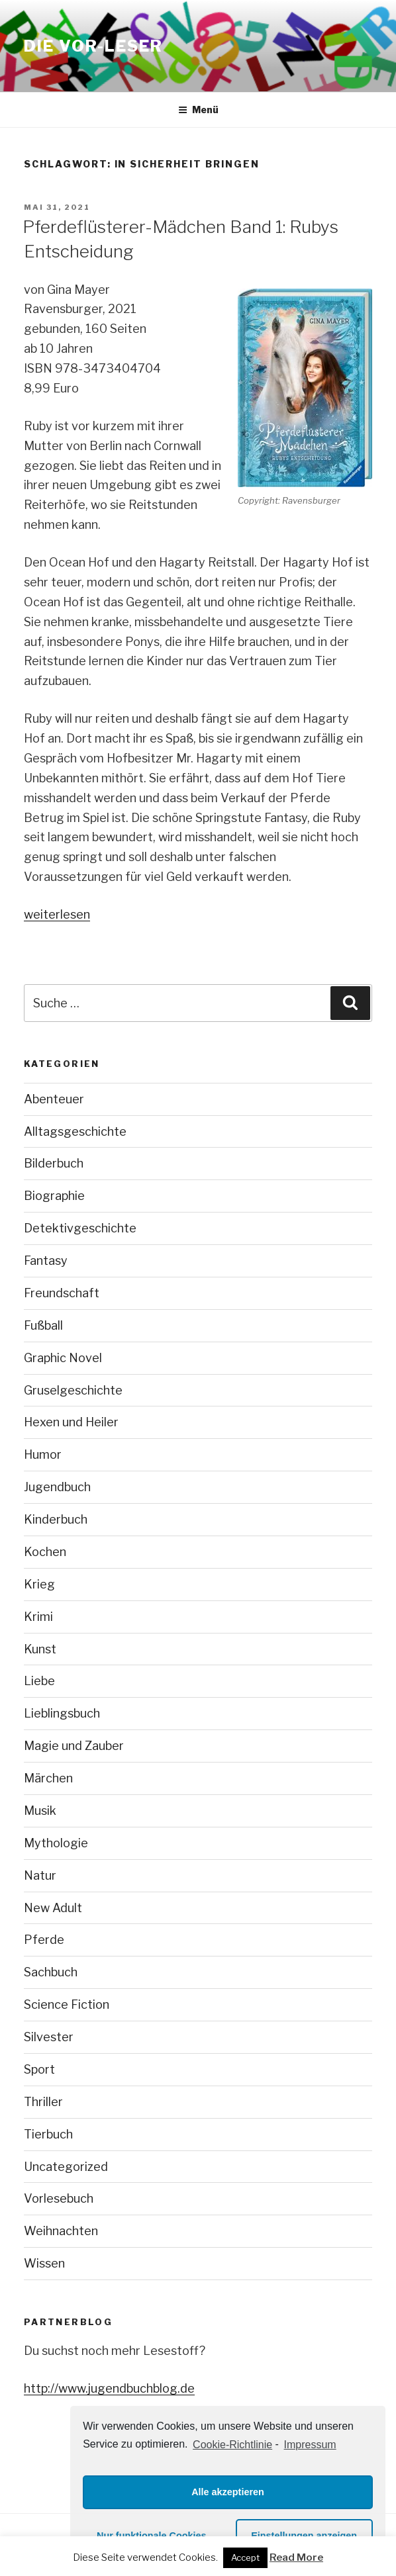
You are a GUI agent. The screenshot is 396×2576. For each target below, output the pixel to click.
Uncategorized (66, 2167)
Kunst (40, 1649)
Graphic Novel (63, 1358)
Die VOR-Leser (93, 46)
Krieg (39, 1584)
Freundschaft (61, 1293)
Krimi (38, 1617)
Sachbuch (50, 1972)
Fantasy (46, 1260)
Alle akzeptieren (227, 2492)
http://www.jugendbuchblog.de (109, 2388)
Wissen (44, 2263)
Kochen (45, 1552)
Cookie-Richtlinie (232, 2444)
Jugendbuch (57, 1487)
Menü (198, 109)
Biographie (54, 1196)
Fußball (43, 1325)
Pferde (44, 1940)
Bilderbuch (53, 1163)
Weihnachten (61, 2231)
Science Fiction (66, 2004)
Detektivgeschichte (80, 1228)
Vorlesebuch (58, 2198)
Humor (43, 1454)
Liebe (39, 1681)
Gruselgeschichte (73, 1390)
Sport (39, 2069)
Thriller (43, 2102)
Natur (40, 1875)
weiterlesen (57, 914)
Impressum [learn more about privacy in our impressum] (310, 2444)
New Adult (53, 1908)
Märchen (48, 1778)
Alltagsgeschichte (75, 1131)
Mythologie (56, 1843)
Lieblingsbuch (62, 1713)
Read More (296, 2557)
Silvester (49, 2037)
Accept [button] (245, 2557)
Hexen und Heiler (71, 1422)
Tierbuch (48, 2134)
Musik (40, 1810)
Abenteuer (54, 1099)
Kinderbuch (55, 1519)
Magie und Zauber (74, 1746)
